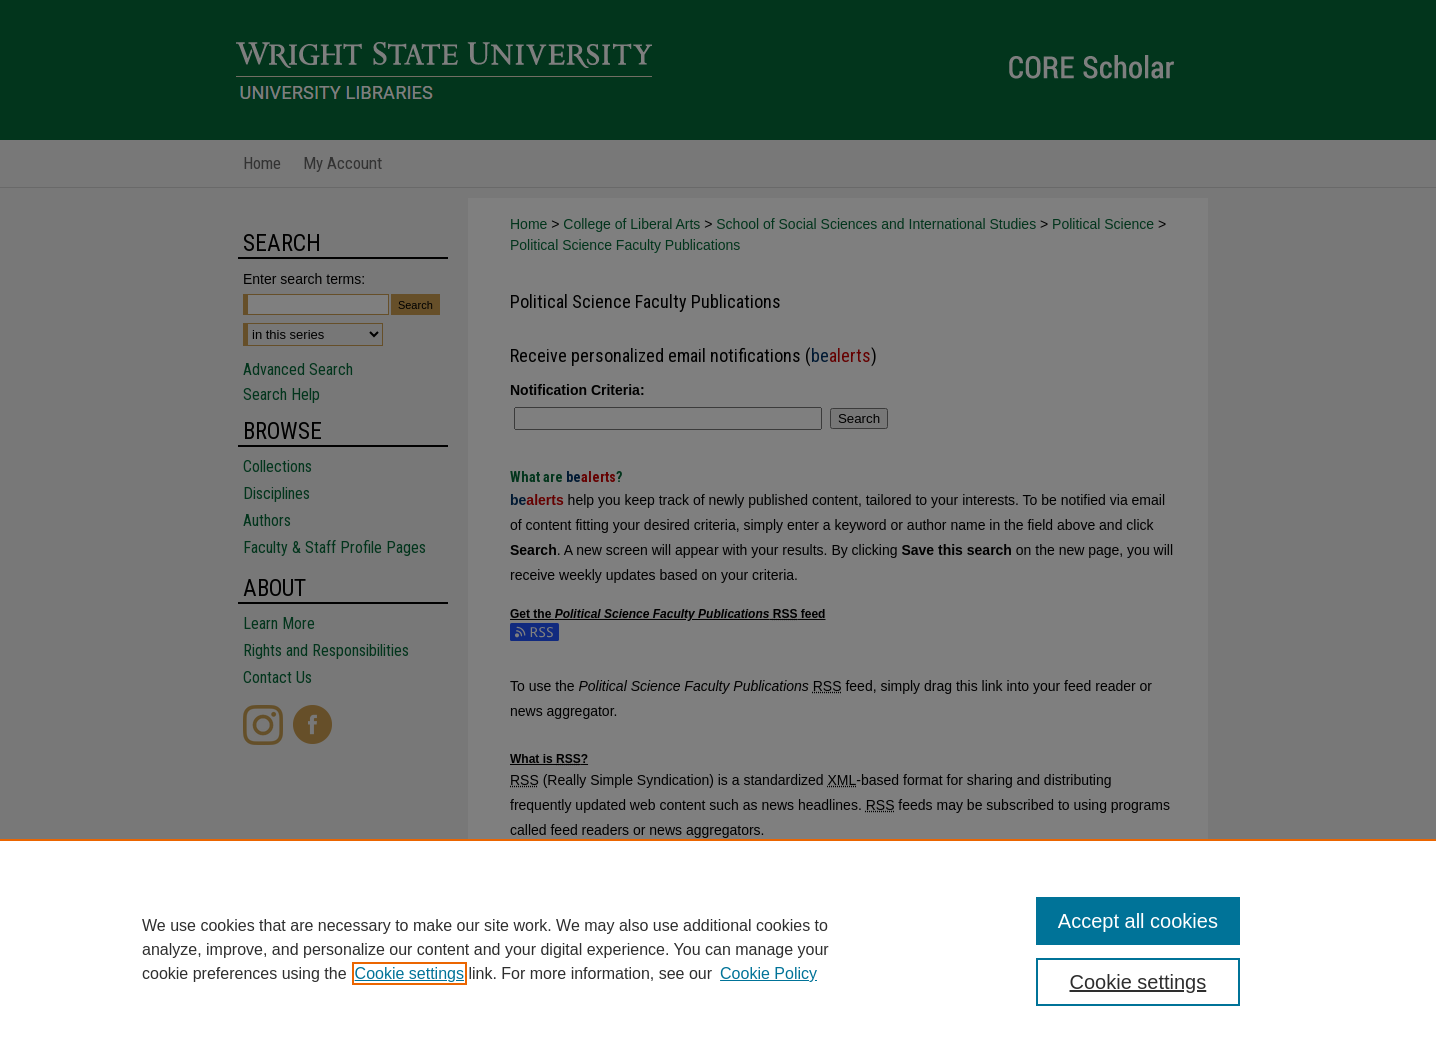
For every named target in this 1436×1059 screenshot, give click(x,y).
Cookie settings (409, 973)
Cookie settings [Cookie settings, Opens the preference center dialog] (1138, 982)
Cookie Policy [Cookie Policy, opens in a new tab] (768, 973)
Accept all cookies (1138, 921)
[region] (718, 949)
